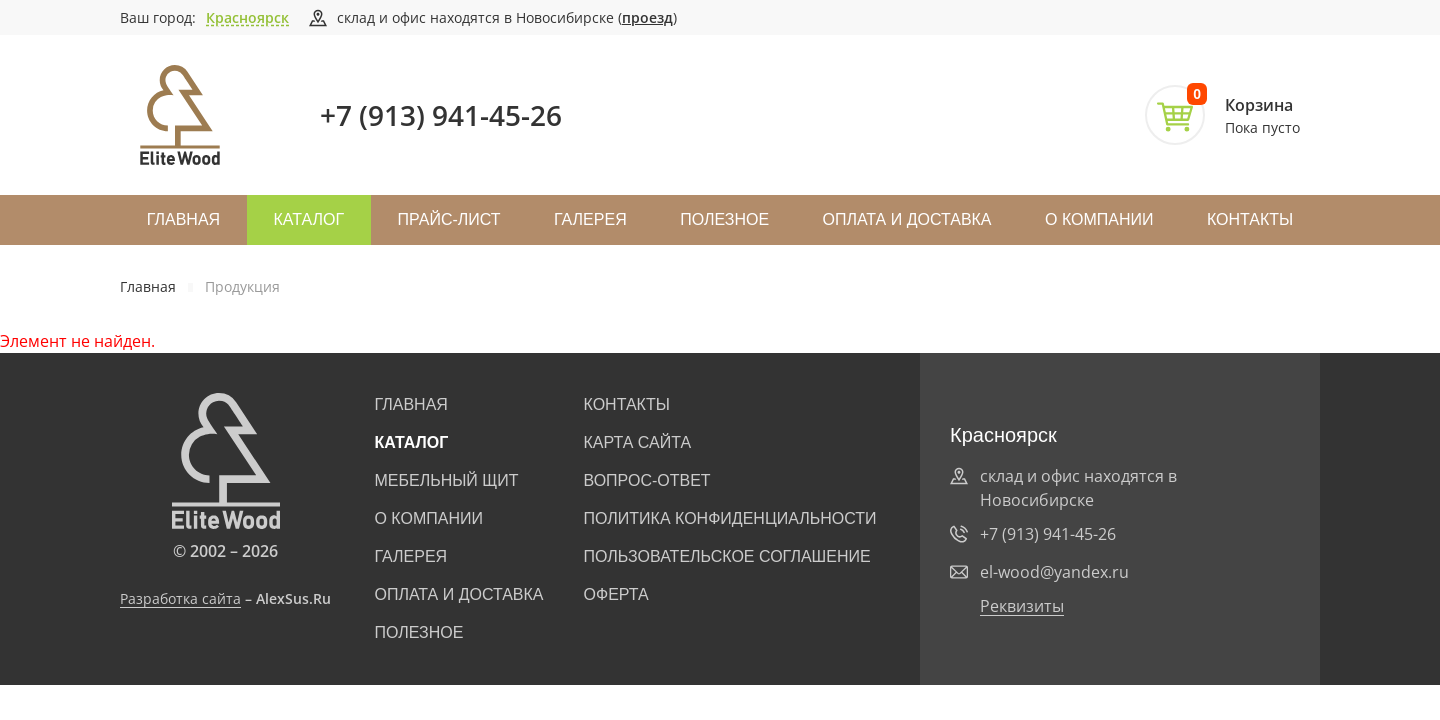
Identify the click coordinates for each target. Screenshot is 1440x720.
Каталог (309, 219)
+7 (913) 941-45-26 (441, 115)
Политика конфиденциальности (730, 518)
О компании (1099, 219)
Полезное (724, 219)
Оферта (616, 594)
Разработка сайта (180, 598)
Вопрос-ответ (647, 480)
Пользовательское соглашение (727, 556)
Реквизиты (1022, 606)
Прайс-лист (449, 219)
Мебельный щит (446, 480)
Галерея (590, 219)
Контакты (1250, 219)
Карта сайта (638, 442)
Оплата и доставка (906, 219)
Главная (183, 219)
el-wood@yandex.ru (1054, 572)
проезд (647, 17)
